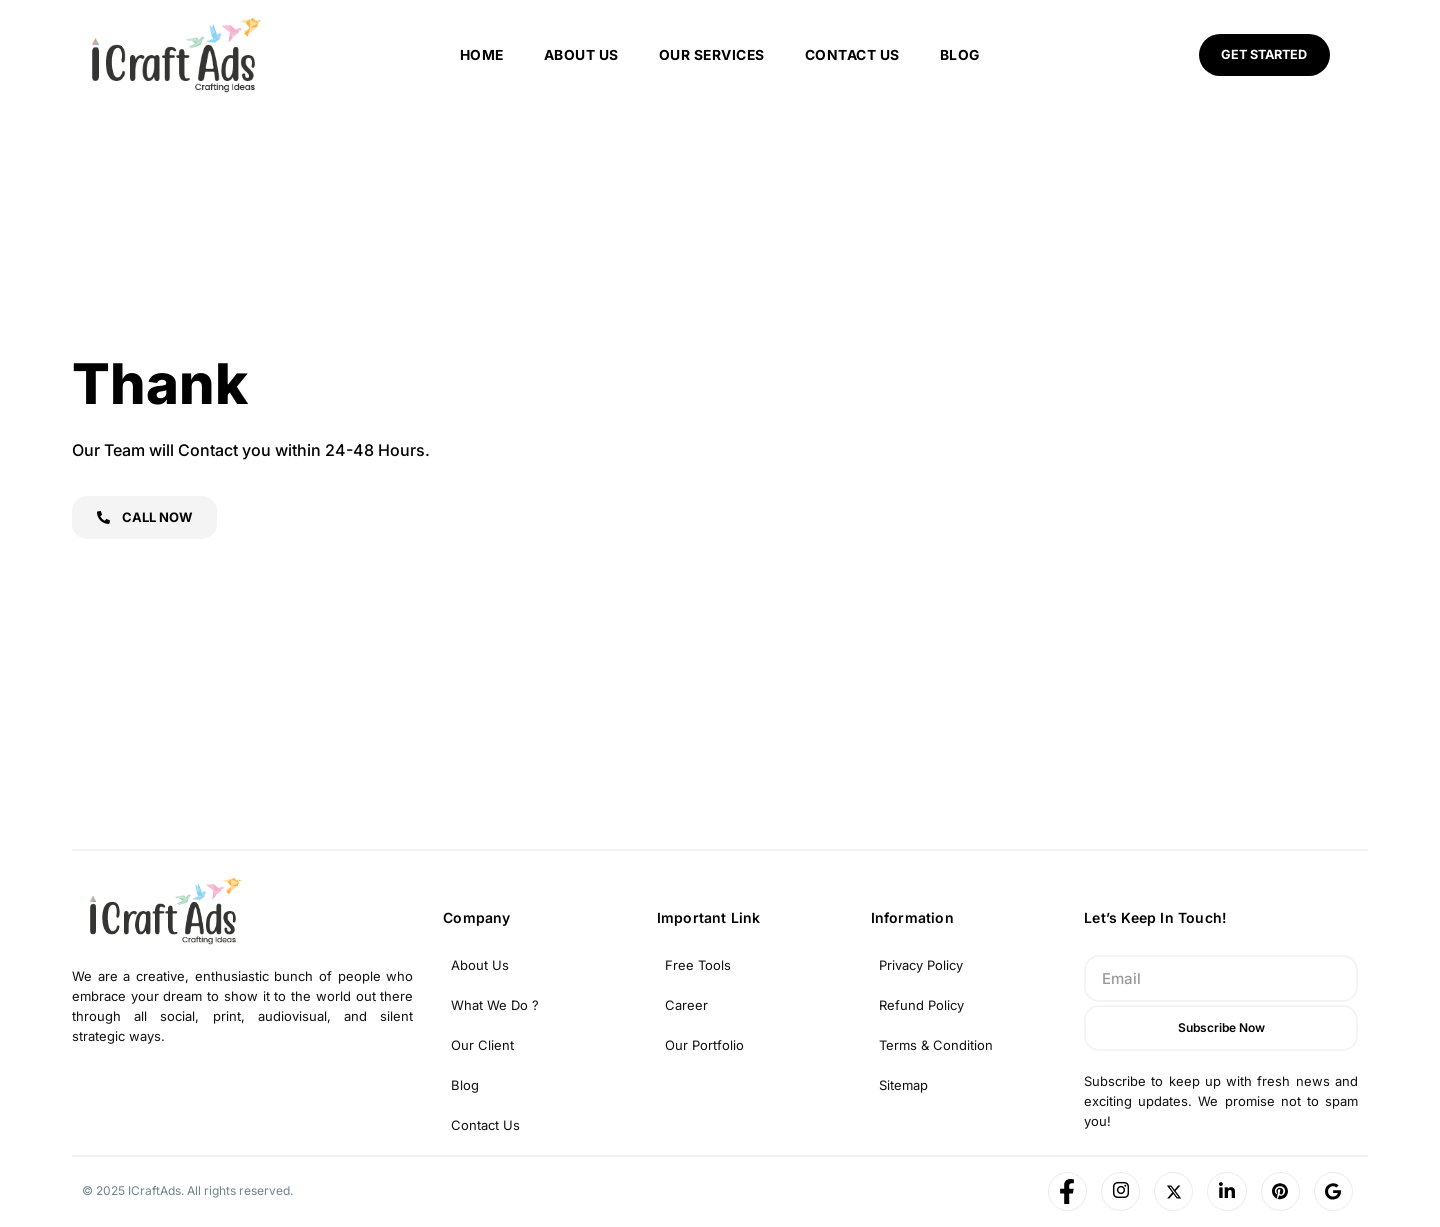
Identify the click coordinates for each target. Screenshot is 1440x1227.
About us (580, 54)
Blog (961, 54)
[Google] (1333, 1192)
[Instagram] (1117, 1192)
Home (480, 54)
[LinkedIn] (1225, 1192)
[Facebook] (1063, 1192)
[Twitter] (1171, 1192)
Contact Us (853, 54)
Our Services (712, 54)
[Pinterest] (1279, 1192)
